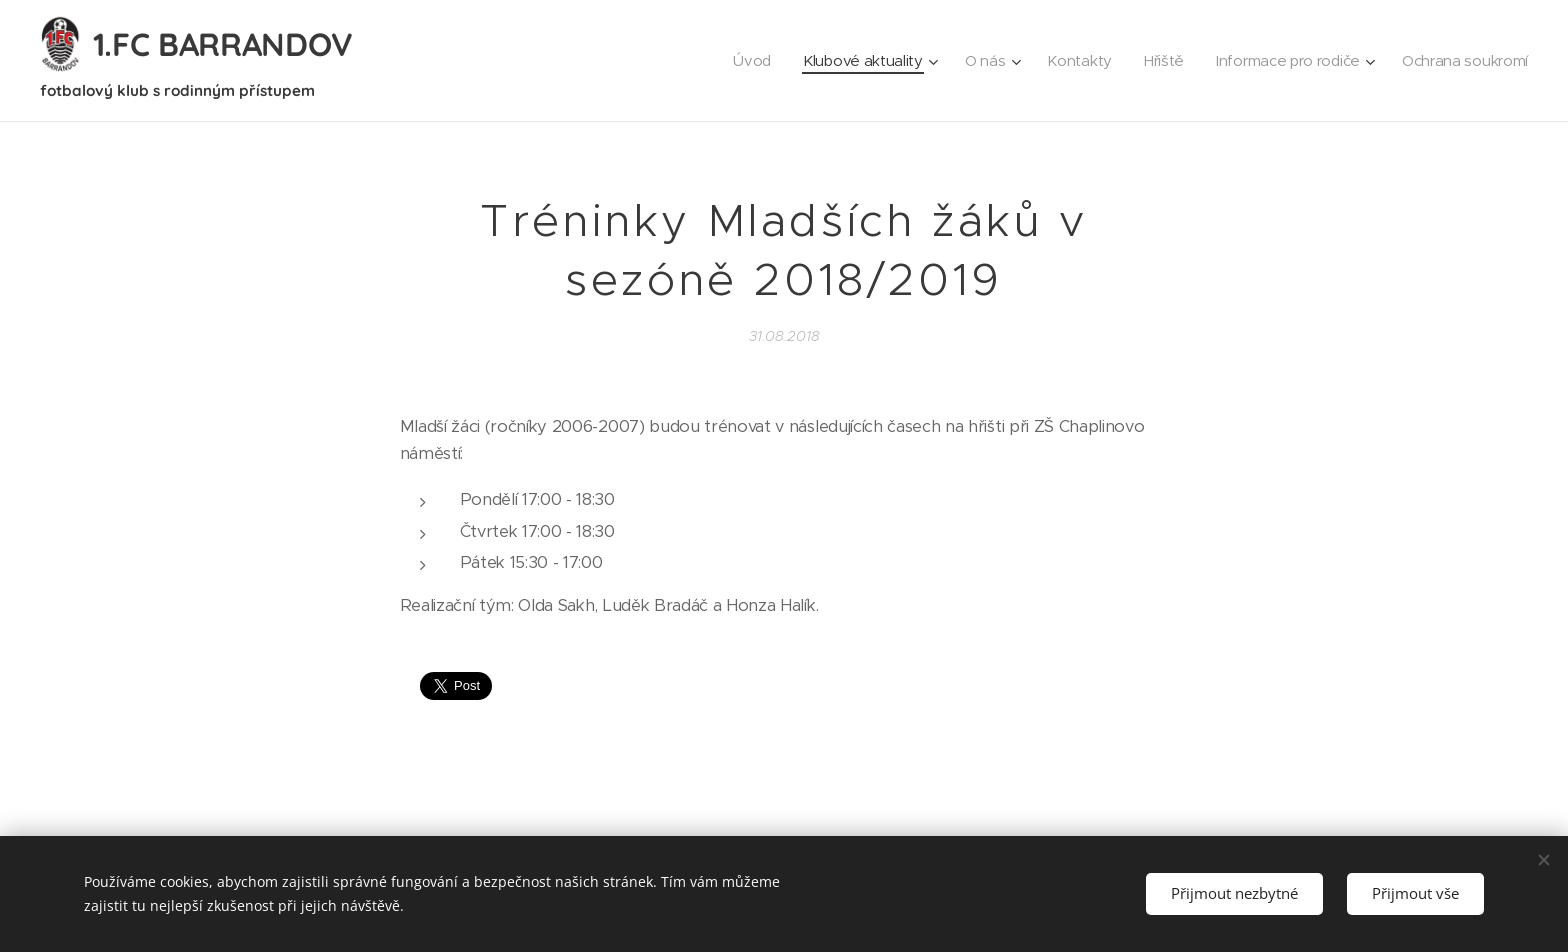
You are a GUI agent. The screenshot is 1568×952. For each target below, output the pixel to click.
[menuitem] (735, 61)
